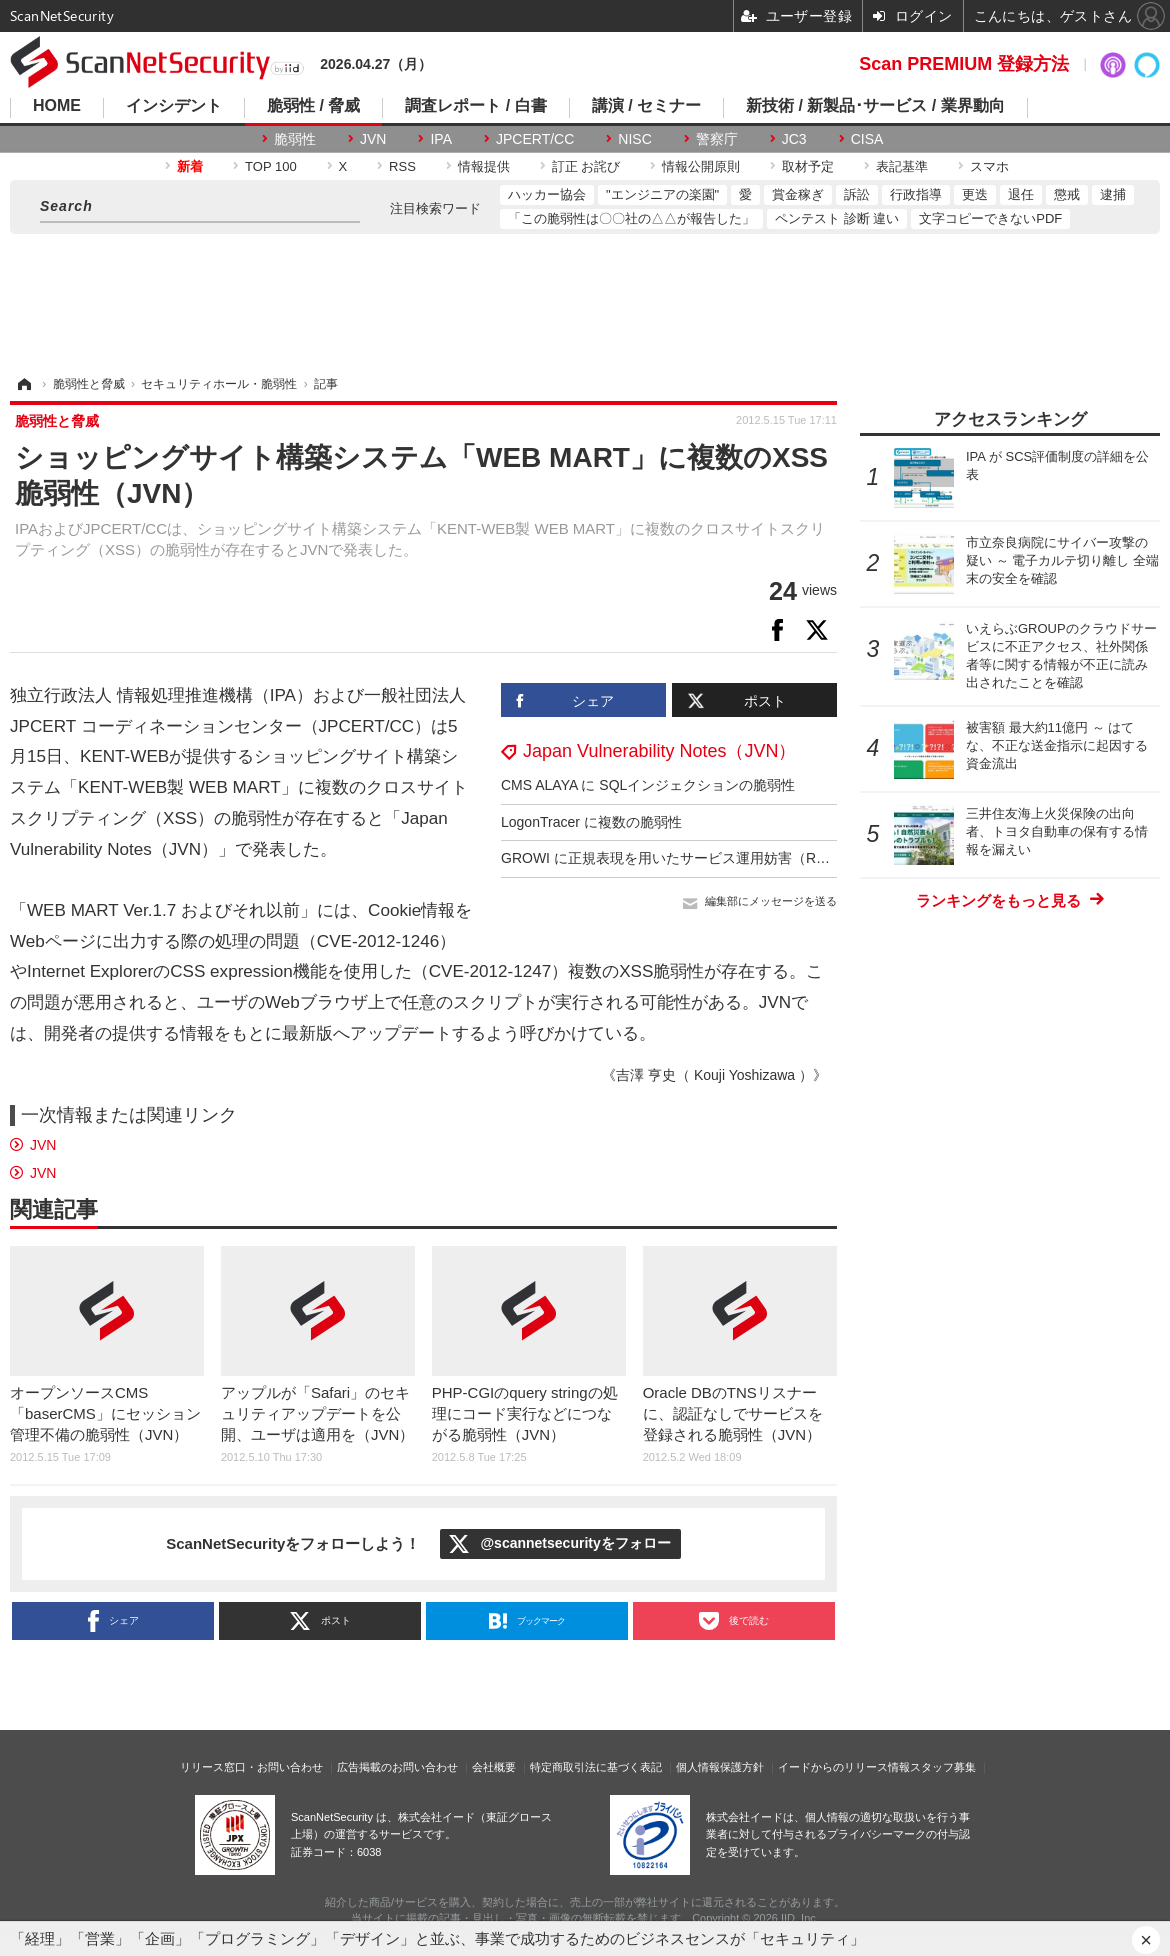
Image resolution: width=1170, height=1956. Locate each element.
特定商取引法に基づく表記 (596, 1767)
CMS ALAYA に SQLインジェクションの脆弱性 (648, 785)
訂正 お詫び (586, 166)
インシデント (174, 106)
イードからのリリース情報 (844, 1767)
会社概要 (494, 1767)
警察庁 (717, 139)
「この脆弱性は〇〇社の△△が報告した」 (631, 218)
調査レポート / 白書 (475, 106)
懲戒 (1067, 194)
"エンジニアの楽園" (662, 194)
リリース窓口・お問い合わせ (251, 1767)
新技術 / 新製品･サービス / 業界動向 (875, 106)
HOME (57, 106)
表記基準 (902, 166)
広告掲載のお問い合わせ (397, 1767)
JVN (373, 139)
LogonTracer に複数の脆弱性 (591, 822)
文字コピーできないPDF (990, 218)
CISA (867, 139)
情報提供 (484, 166)
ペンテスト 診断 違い (837, 218)
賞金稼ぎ (798, 194)
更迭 (975, 194)
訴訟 (857, 194)
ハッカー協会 (547, 194)
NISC (634, 139)
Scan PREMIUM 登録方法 (964, 64)
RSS (402, 166)
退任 (1021, 194)
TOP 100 (271, 166)
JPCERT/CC (535, 139)
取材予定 (808, 166)
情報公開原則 (701, 166)
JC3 (794, 139)
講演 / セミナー (646, 106)
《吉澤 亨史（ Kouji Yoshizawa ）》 (714, 1075)
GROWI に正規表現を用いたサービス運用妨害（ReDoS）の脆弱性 (711, 858)
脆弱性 (295, 139)
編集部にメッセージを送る (771, 901)
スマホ (989, 166)
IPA (441, 139)
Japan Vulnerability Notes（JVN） (659, 751)
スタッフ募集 (943, 1767)
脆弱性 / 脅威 (313, 106)
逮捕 (1113, 194)
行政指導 (916, 194)
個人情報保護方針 (720, 1767)
